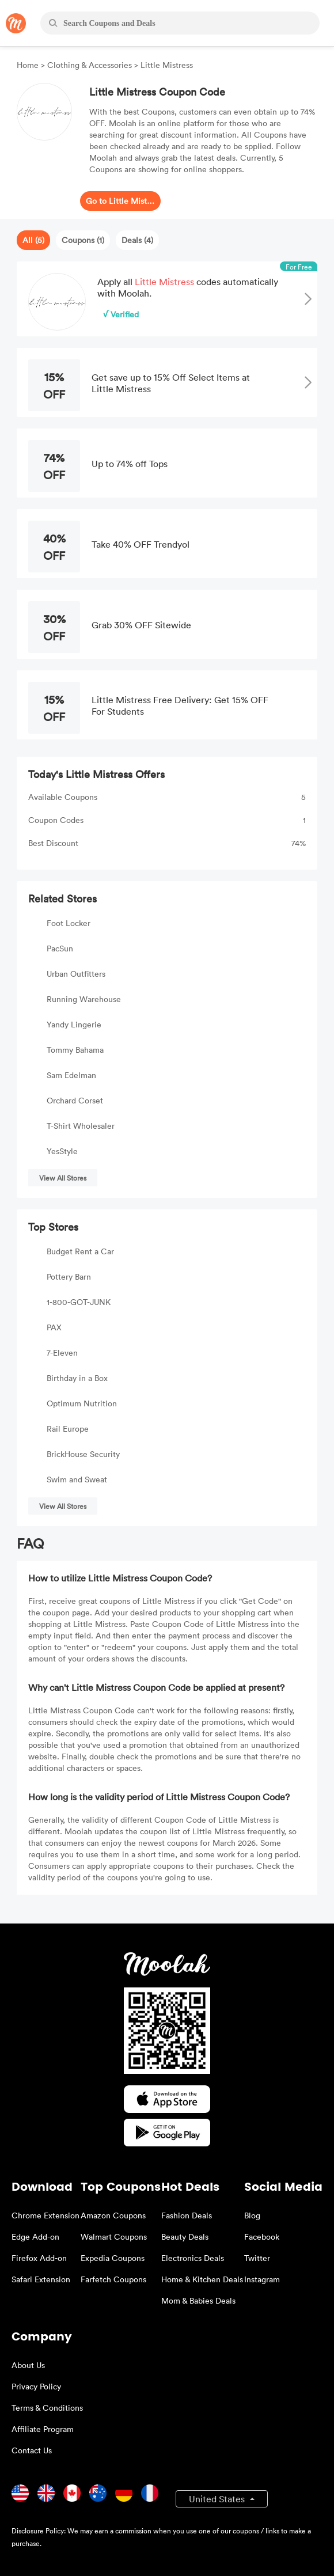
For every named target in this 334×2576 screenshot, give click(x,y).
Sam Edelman (71, 1074)
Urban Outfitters (76, 973)
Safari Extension (41, 2279)
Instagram (262, 2279)
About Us (28, 2364)
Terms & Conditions (47, 2407)
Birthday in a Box (77, 1377)
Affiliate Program (43, 2428)
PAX (54, 1327)
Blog (252, 2215)
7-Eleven (62, 1352)
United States (218, 2499)
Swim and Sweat (77, 1479)
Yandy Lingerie (74, 1024)
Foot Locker (68, 922)
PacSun (60, 948)
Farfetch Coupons (113, 2279)
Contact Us (32, 2450)
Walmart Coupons (114, 2236)
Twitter (257, 2257)
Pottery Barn (69, 1276)
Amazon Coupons (113, 2215)
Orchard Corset (75, 1100)
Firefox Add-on (39, 2257)
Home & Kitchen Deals (202, 2279)
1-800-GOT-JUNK (79, 1301)
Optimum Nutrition (82, 1403)
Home (29, 64)
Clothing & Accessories (89, 64)
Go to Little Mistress (120, 200)
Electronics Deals (192, 2257)
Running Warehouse (84, 998)
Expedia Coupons (113, 2257)
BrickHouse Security (83, 1453)
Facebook (261, 2236)
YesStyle (62, 1150)
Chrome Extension (45, 2215)
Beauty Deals (184, 2236)
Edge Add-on (35, 2236)
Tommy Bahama (75, 1049)
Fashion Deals (186, 2215)
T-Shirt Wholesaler (81, 1125)
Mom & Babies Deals (198, 2300)
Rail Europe (68, 1428)
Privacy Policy (36, 2386)
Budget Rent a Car (80, 1251)
